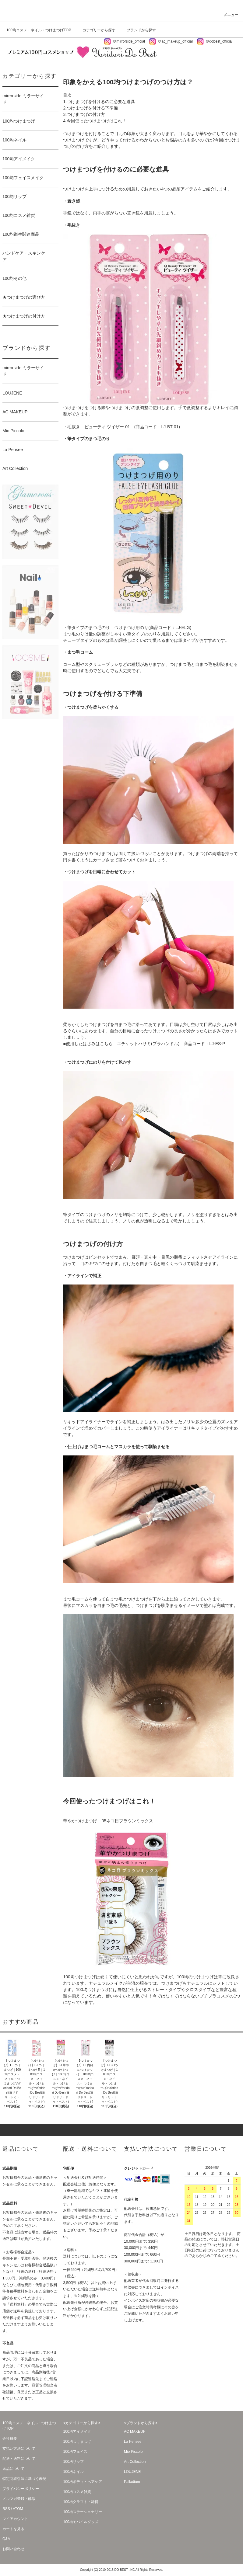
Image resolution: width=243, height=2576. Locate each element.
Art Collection (135, 2462)
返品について (13, 2468)
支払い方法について (18, 2448)
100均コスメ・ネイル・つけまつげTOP (38, 30)
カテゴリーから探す (95, 30)
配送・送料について (18, 2458)
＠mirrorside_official (124, 41)
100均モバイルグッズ (80, 2522)
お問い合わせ (13, 2549)
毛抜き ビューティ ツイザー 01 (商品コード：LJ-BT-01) (123, 426)
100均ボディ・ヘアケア (82, 2482)
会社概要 (9, 2438)
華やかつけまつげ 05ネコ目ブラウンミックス (108, 1820)
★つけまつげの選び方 (28, 297)
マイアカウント (15, 2519)
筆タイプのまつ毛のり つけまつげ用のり (107, 627)
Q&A (6, 2539)
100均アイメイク (77, 2431)
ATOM (18, 2509)
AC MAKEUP (135, 2431)
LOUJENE (132, 2472)
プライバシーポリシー (20, 2489)
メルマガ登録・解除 (18, 2499)
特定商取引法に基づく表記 (24, 2479)
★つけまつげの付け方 (28, 316)
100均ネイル (73, 2472)
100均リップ (73, 2462)
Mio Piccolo (133, 2451)
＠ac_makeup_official (171, 41)
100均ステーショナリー (82, 2512)
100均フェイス (75, 2451)
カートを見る (13, 2529)
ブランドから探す (137, 30)
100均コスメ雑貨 (77, 2492)
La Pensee (132, 2441)
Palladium (132, 2482)
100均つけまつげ (77, 2441)
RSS (6, 2509)
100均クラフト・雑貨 (80, 2502)
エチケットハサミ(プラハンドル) (148, 1043)
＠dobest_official (215, 41)
